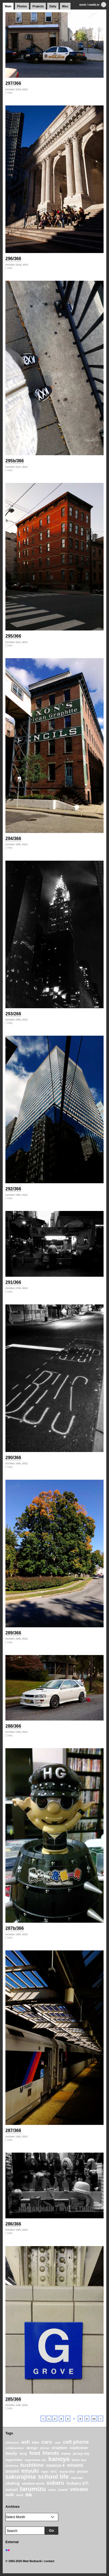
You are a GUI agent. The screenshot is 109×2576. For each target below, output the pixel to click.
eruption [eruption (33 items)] (59, 2448)
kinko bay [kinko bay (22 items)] (79, 2460)
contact (49, 2561)
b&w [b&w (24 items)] (35, 2442)
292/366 (13, 1188)
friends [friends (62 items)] (51, 2453)
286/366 (13, 2224)
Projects (38, 6)
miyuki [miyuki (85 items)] (30, 2471)
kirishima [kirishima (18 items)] (11, 2465)
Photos (22, 6)
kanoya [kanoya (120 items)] (58, 2459)
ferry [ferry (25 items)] (23, 2454)
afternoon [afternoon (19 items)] (12, 2442)
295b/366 (14, 460)
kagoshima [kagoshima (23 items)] (14, 2460)
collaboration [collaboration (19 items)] (14, 2448)
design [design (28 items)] (32, 2448)
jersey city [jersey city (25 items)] (81, 2454)
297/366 (13, 83)
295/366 (13, 636)
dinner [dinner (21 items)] (45, 2448)
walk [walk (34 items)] (9, 2495)
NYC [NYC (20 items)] (54, 2471)
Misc (65, 6)
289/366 (13, 1633)
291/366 (13, 1282)
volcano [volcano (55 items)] (79, 2489)
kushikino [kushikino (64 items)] (32, 2465)
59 (94, 2418)
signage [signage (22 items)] (77, 2477)
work (82, 4)
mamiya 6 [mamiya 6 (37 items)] (55, 2465)
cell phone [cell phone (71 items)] (76, 2442)
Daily (52, 6)
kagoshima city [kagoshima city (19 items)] (35, 2460)
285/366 (13, 2399)
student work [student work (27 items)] (33, 2483)
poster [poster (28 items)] (82, 2471)
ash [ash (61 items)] (25, 2442)
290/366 (13, 1457)
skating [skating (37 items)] (12, 2483)
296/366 (13, 258)
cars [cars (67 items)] (46, 2442)
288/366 (13, 1726)
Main (8, 6)
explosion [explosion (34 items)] (79, 2448)
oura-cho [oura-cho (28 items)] (67, 2471)
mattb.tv (94, 4)
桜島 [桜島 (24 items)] (28, 2495)
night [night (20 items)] (44, 2471)
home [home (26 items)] (65, 2454)
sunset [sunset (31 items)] (11, 2489)
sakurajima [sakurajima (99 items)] (20, 2477)
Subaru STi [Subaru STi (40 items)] (77, 2483)
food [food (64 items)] (34, 2453)
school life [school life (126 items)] (53, 2476)
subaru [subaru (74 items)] (55, 2483)
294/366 (13, 838)
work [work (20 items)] (19, 2495)
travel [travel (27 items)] (63, 2490)
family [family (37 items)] (11, 2453)
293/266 (13, 1013)
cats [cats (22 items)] (57, 2442)
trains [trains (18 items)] (52, 2489)
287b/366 (14, 1928)
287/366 (13, 2130)
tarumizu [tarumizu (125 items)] (33, 2488)
